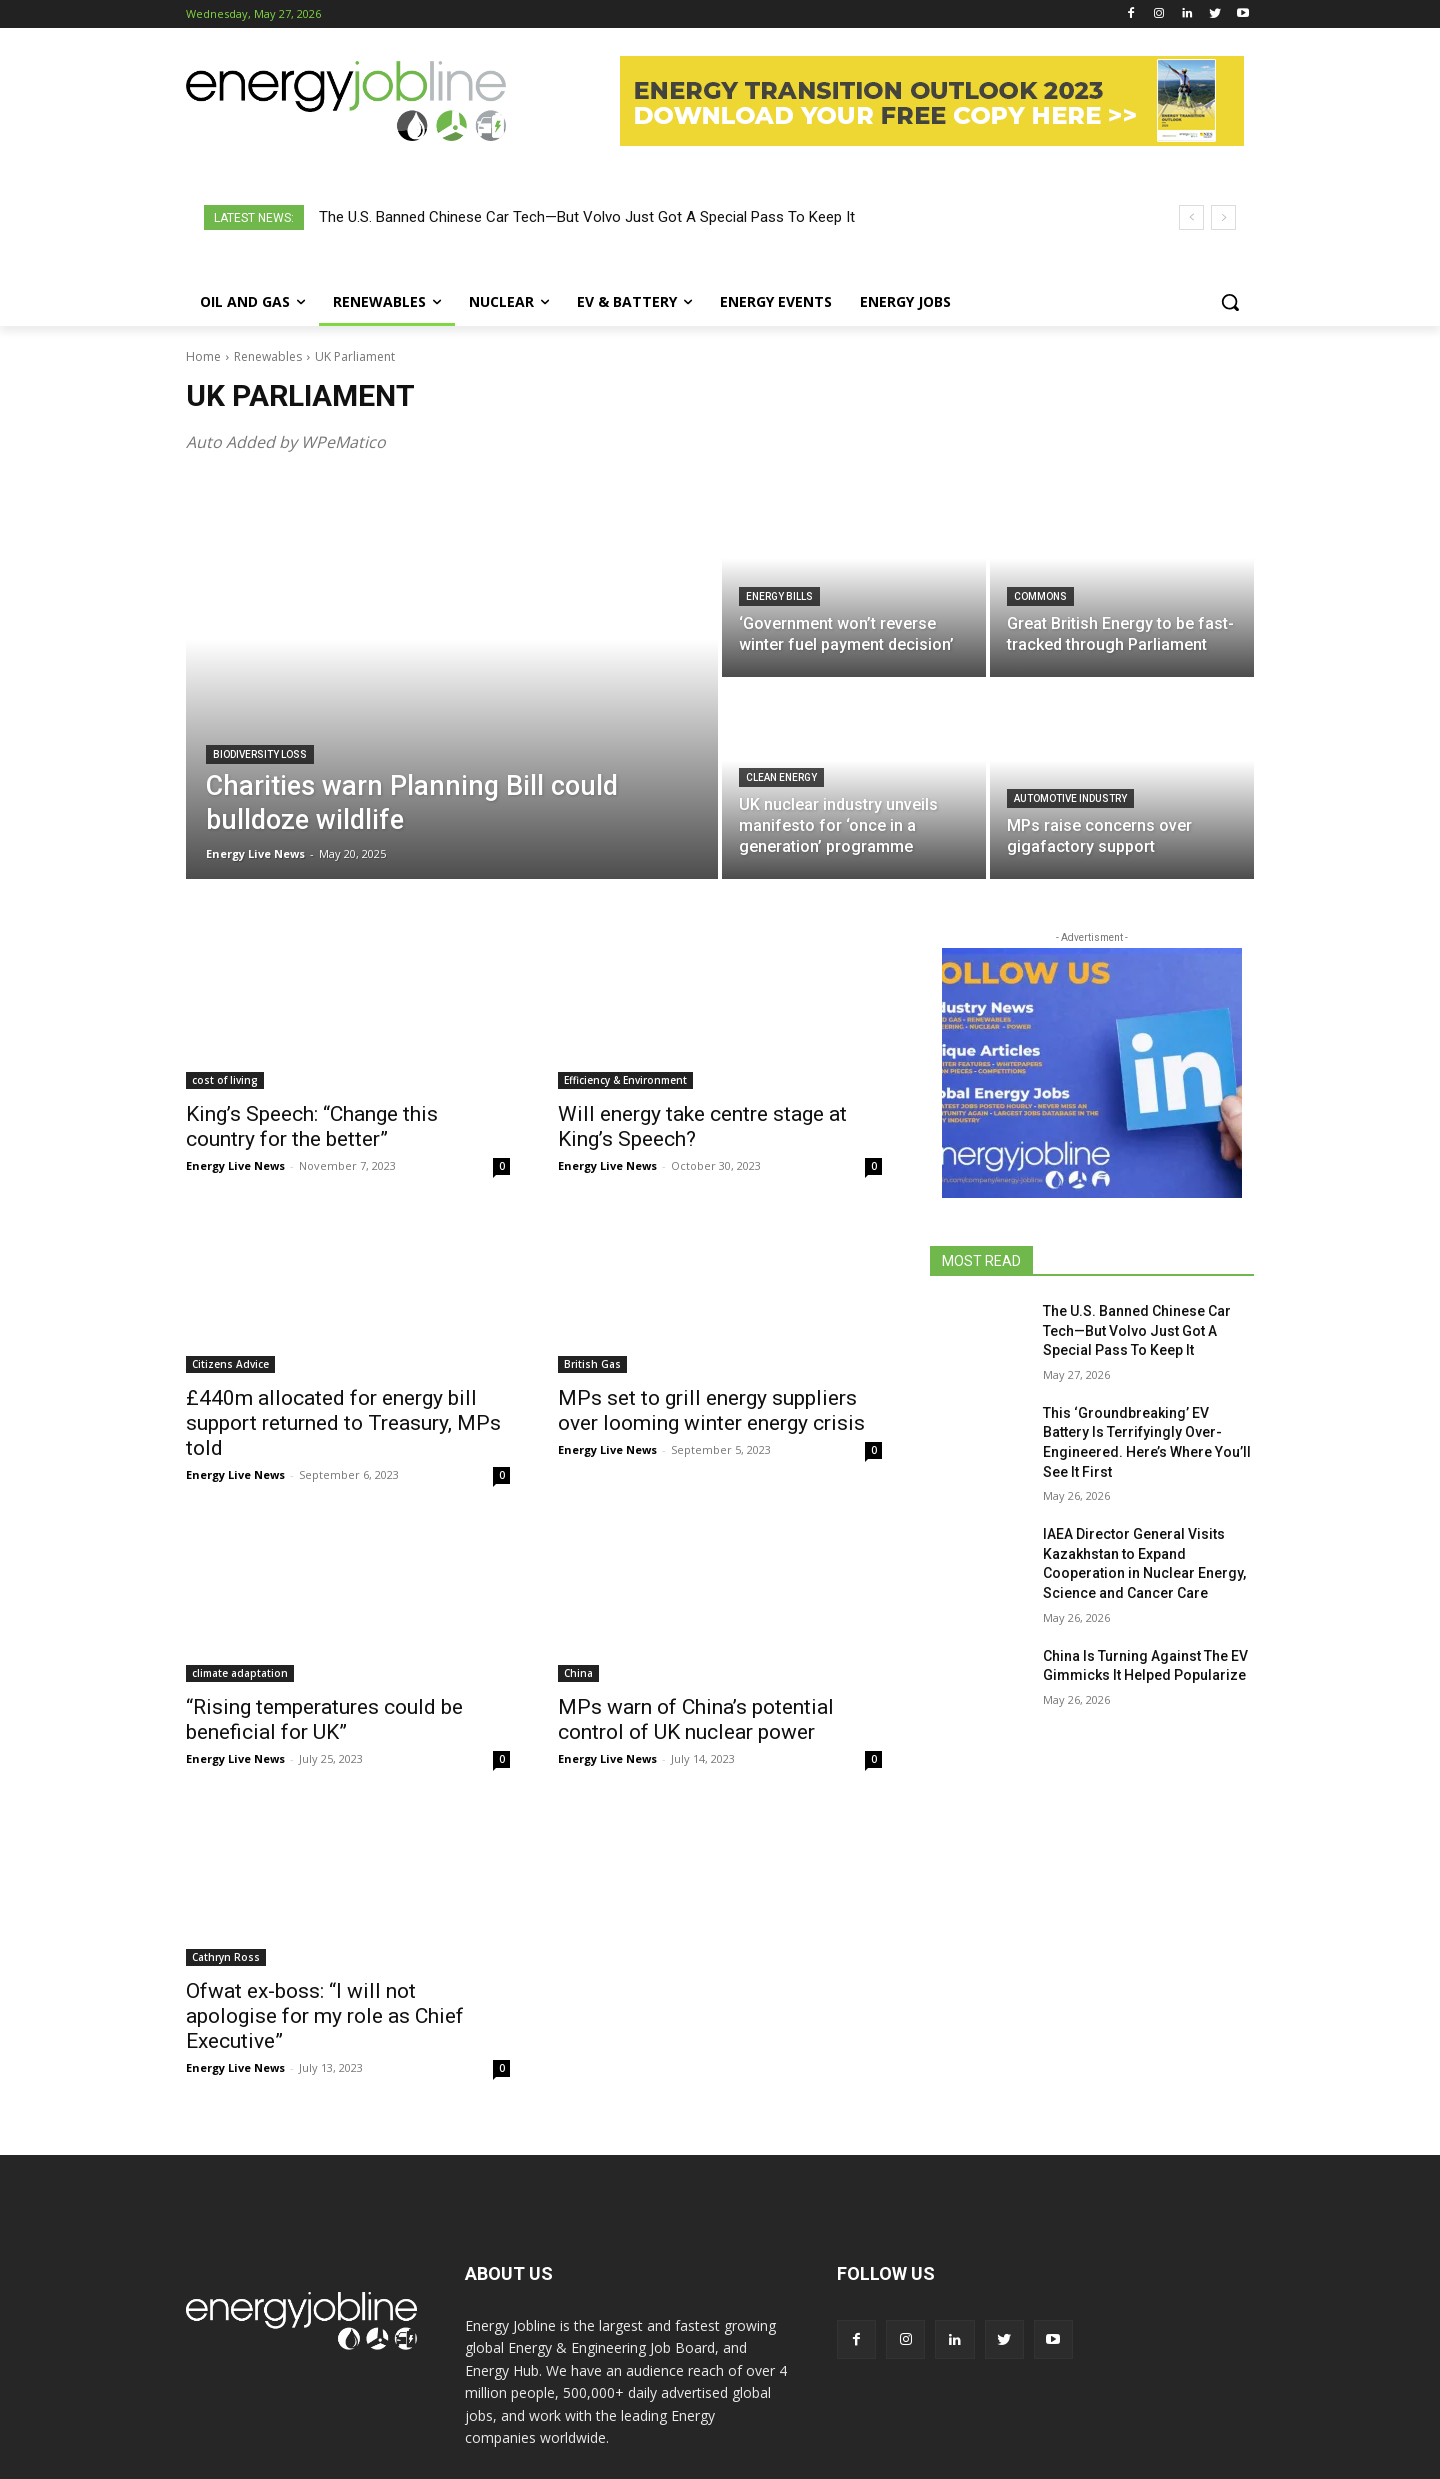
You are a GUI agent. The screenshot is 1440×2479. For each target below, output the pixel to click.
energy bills (779, 596)
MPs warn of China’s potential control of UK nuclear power (696, 1719)
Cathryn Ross (226, 1957)
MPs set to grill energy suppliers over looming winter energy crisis (711, 1410)
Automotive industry (1070, 798)
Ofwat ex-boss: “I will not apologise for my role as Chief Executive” (325, 2016)
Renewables (268, 356)
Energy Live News (235, 1165)
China (578, 1673)
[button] (1230, 302)
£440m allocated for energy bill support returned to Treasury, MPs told (343, 1423)
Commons (1040, 596)
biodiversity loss (260, 754)
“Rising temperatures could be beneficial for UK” (324, 1719)
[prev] (1191, 217)
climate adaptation (240, 1673)
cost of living (225, 1080)
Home (203, 356)
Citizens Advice (230, 1364)
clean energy (781, 777)
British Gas (592, 1364)
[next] (1223, 217)
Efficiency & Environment (625, 1080)
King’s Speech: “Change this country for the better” (312, 1126)
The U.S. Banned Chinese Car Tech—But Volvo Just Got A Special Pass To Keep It (587, 217)
